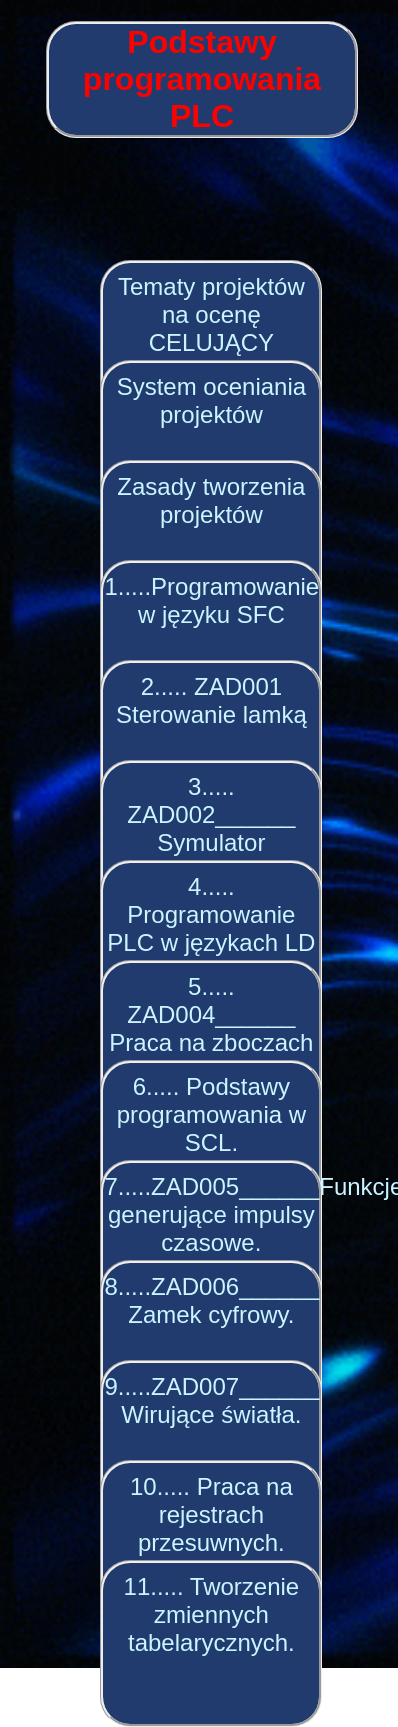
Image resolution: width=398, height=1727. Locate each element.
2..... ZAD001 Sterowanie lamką (211, 700)
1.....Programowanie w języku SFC (211, 600)
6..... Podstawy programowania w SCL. (211, 1114)
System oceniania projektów (211, 400)
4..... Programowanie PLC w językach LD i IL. (211, 928)
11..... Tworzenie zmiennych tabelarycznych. (212, 1614)
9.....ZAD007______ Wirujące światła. (211, 1400)
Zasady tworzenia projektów (211, 500)
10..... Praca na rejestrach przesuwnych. (211, 1514)
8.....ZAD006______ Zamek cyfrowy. (211, 1300)
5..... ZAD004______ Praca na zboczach (211, 1014)
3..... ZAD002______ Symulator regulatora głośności (211, 842)
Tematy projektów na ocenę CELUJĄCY (211, 314)
